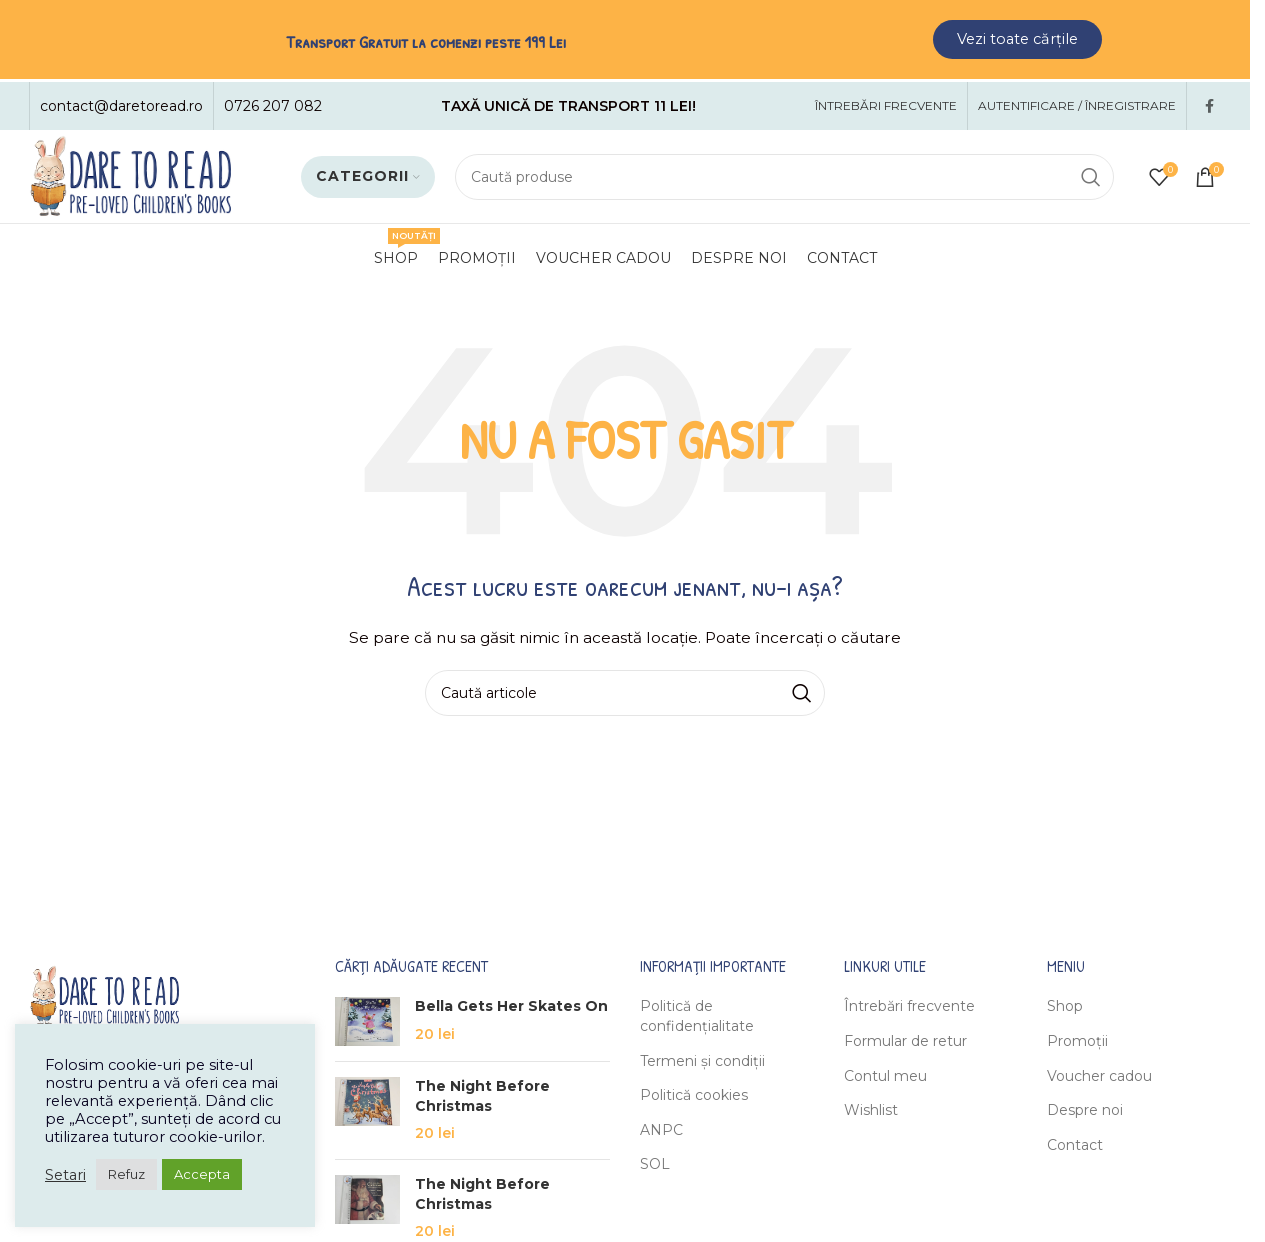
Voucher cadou (1099, 1074)
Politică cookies (694, 1093)
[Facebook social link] (1209, 100)
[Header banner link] (625, 39)
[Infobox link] (121, 100)
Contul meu (885, 1074)
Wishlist (871, 1108)
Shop (1065, 1004)
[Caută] (794, 171)
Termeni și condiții (702, 1059)
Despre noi (1085, 1108)
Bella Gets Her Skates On (511, 1004)
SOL (655, 1162)
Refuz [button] (126, 1174)
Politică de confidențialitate (697, 1014)
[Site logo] (139, 170)
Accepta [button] (202, 1174)
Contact (1075, 1143)
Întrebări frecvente (909, 1004)
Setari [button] (65, 1175)
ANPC (661, 1128)
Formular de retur (905, 1039)
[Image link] (104, 992)
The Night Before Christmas (482, 1094)
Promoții (1077, 1039)
